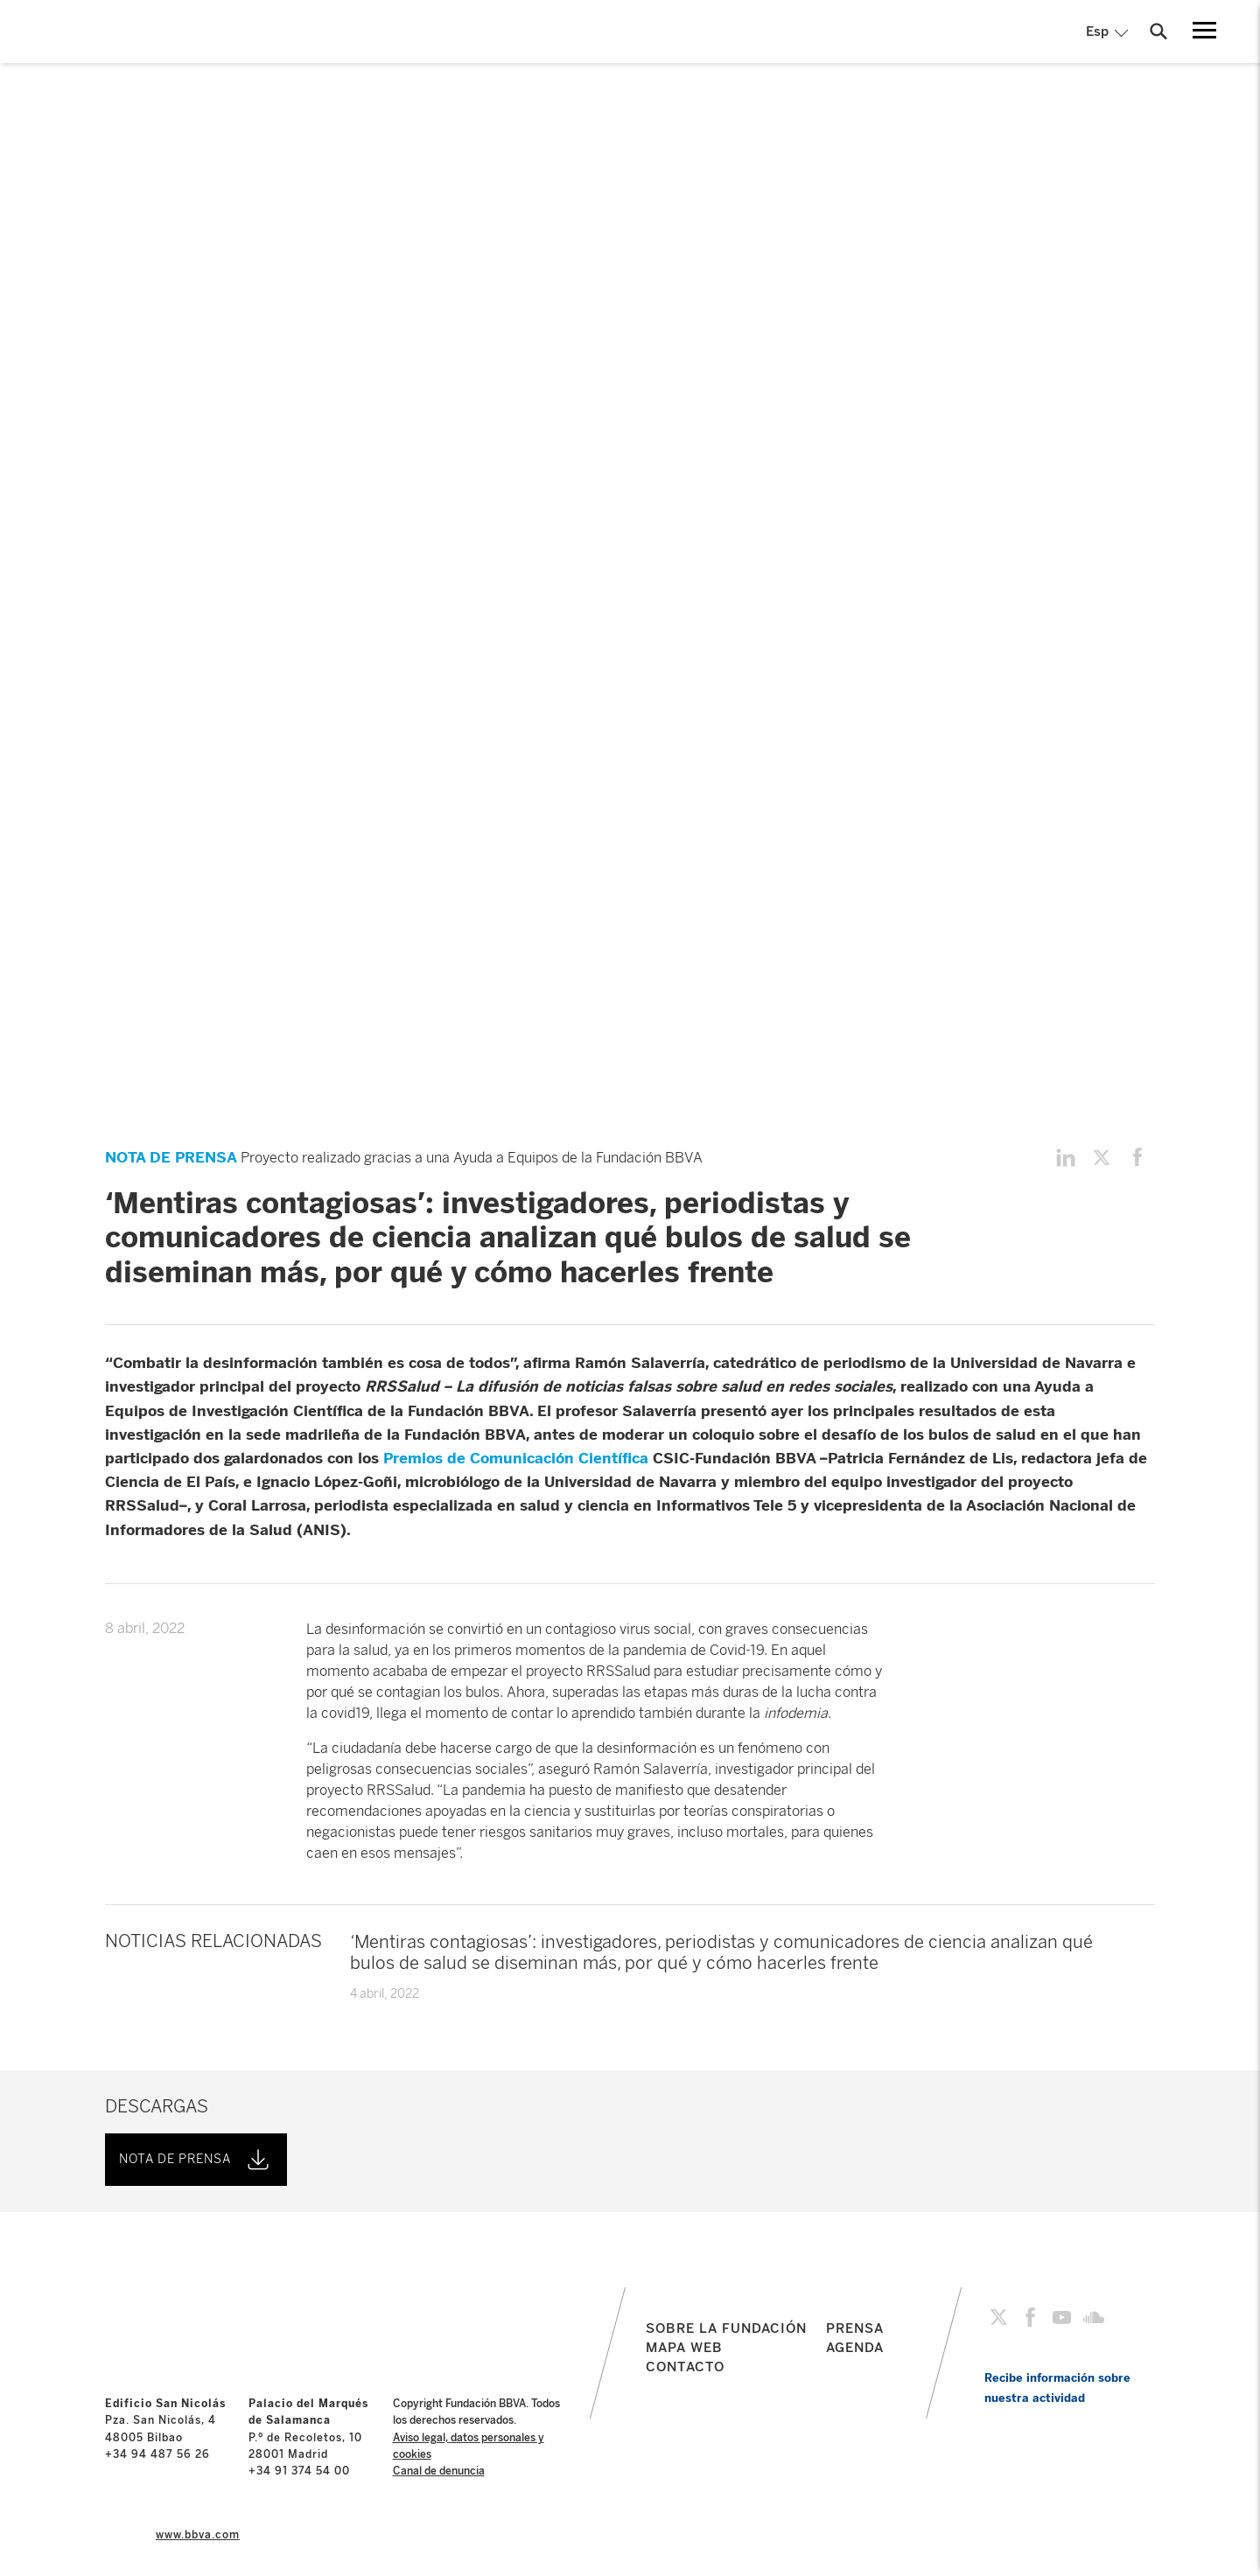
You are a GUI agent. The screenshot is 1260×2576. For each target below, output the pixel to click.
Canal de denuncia (439, 2471)
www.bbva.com (198, 2535)
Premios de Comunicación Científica (515, 1458)
